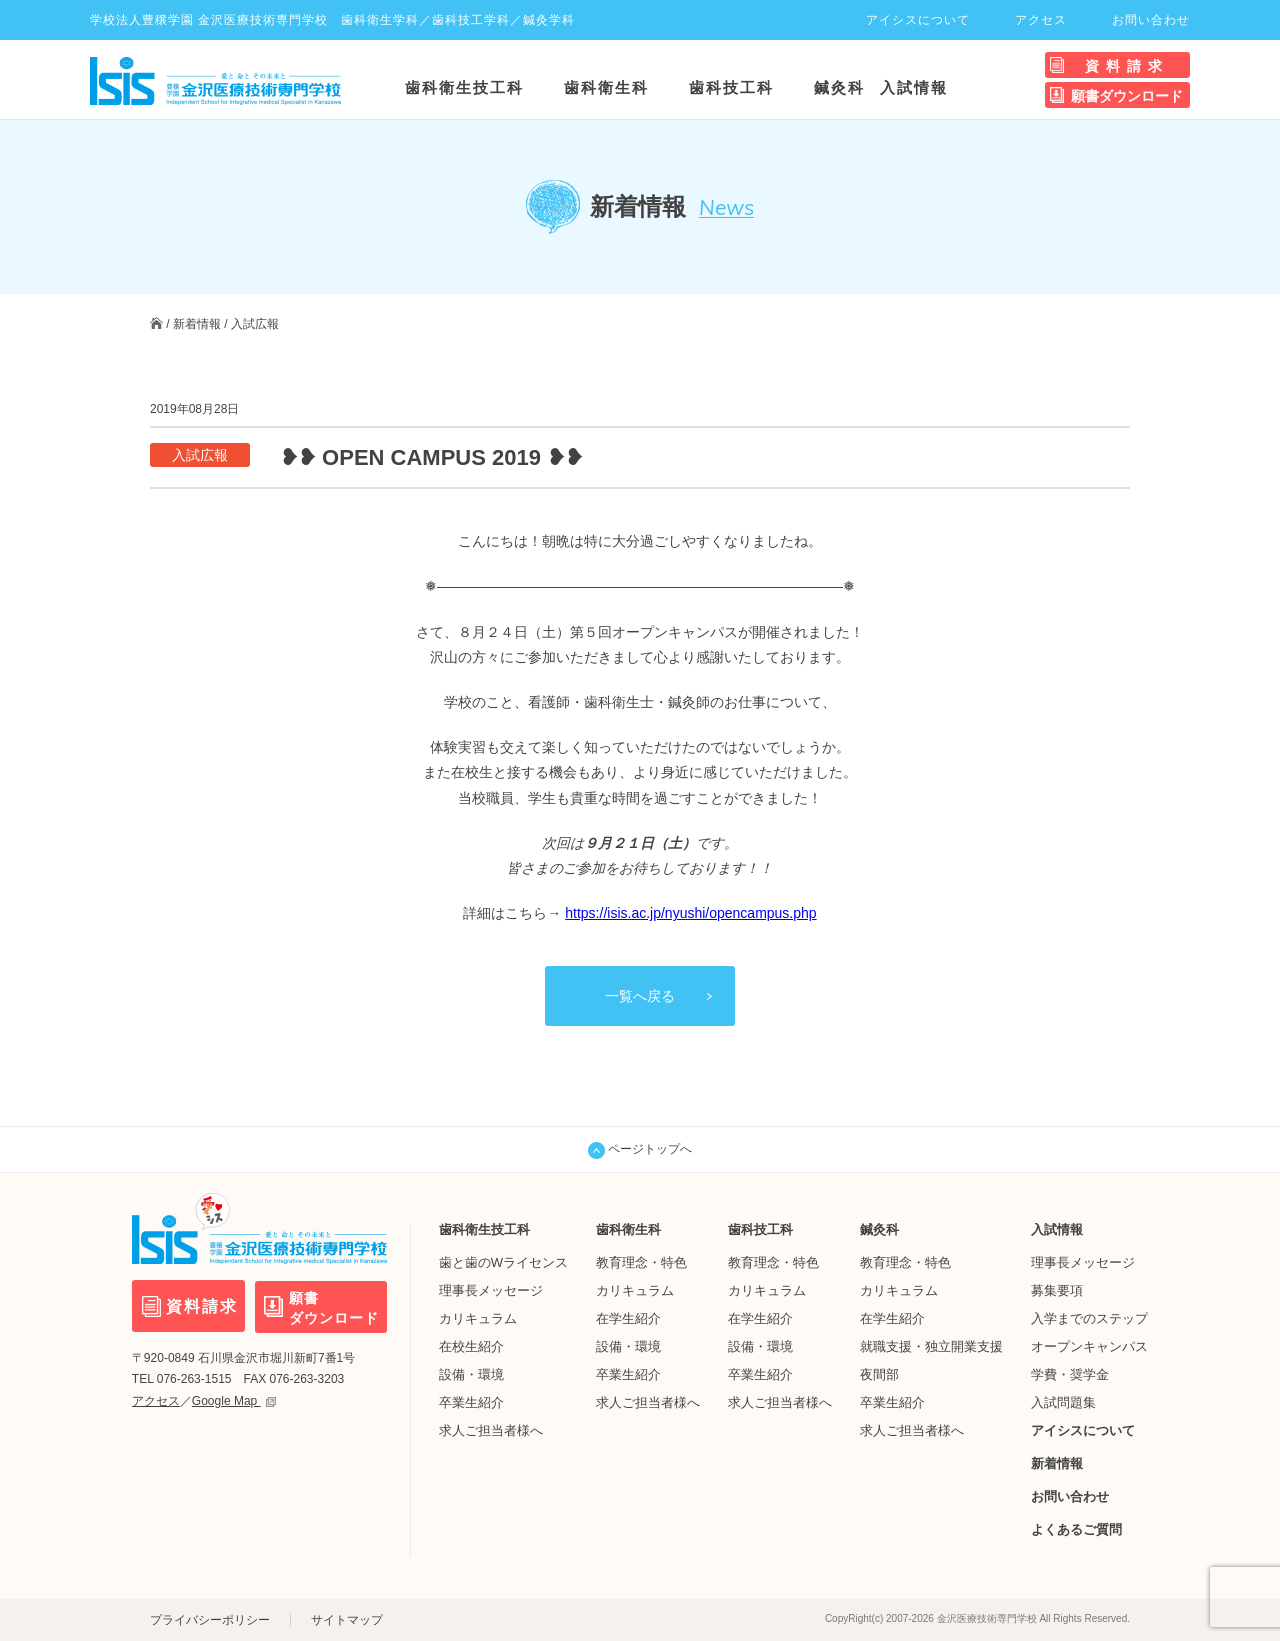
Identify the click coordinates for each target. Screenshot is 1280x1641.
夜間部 (879, 1374)
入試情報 (914, 87)
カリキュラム (478, 1318)
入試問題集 (1063, 1402)
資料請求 (1127, 66)
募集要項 (1057, 1290)
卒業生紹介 (471, 1402)
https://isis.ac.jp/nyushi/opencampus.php (690, 913)
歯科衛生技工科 (464, 87)
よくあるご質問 (1076, 1529)
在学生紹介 (628, 1318)
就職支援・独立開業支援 (931, 1346)
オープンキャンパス (1089, 1346)
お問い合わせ (1151, 20)
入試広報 (255, 324)
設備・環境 (471, 1374)
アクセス (1041, 20)
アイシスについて (918, 20)
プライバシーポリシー (210, 1620)
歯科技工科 (731, 87)
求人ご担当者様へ (491, 1430)
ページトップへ (640, 1150)
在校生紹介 (471, 1346)
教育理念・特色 (641, 1262)
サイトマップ (347, 1620)
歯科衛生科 (606, 87)
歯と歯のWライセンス (503, 1262)
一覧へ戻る (640, 996)
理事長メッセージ (491, 1290)
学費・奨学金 (1070, 1374)
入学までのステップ (1089, 1318)
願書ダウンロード (1127, 96)
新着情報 (197, 324)
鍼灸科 (839, 87)
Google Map (234, 1400)
